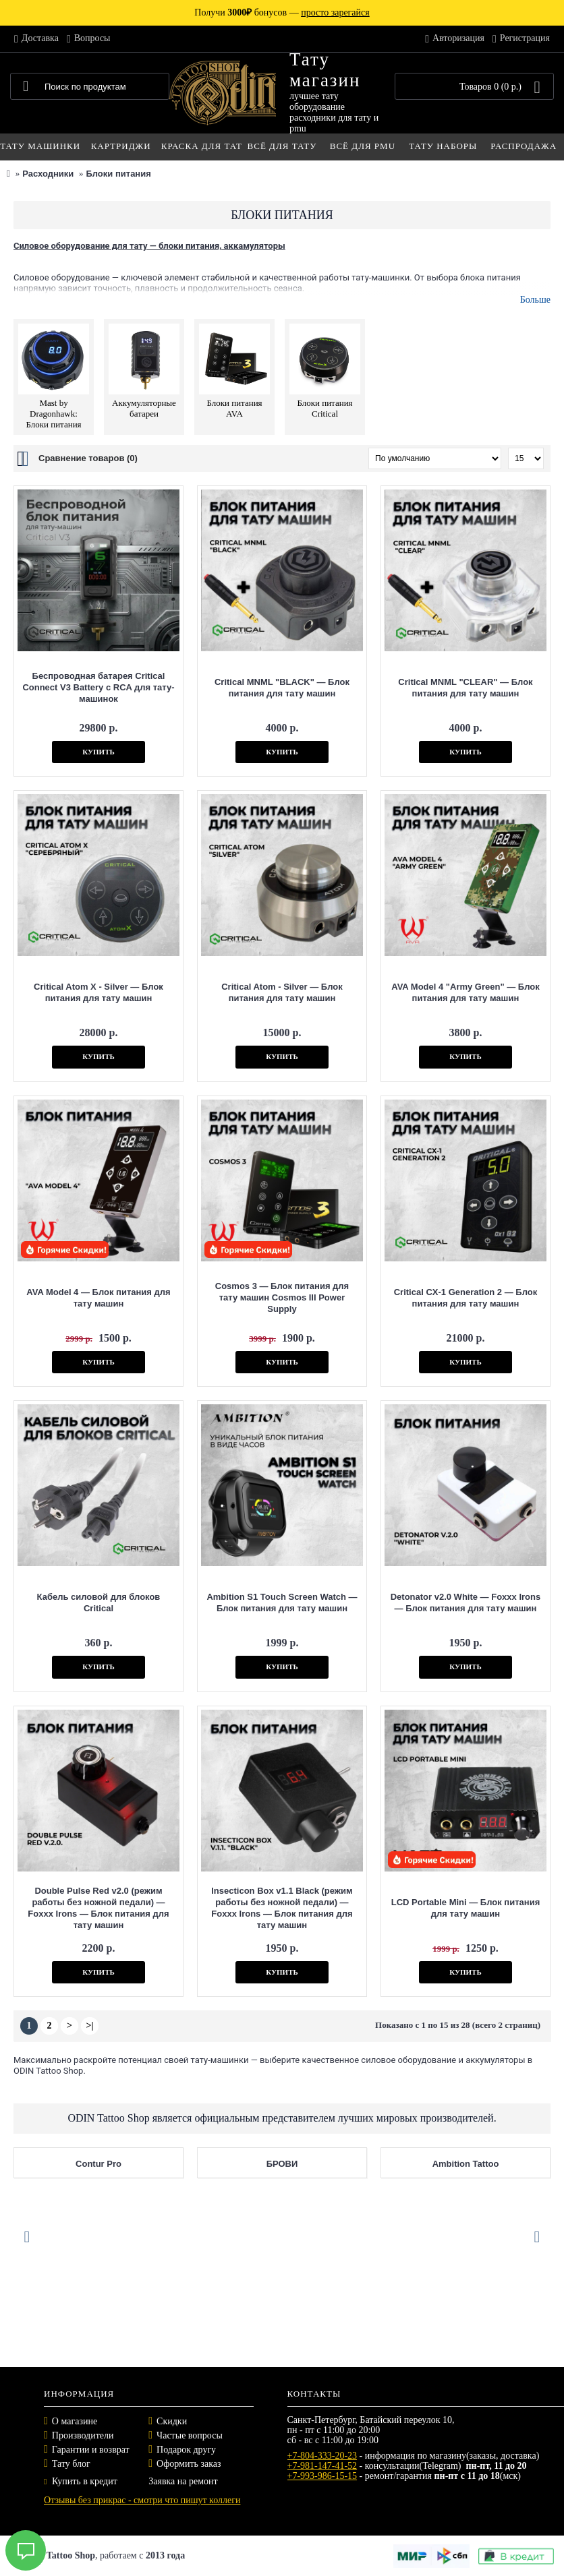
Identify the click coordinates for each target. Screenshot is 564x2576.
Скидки (172, 2421)
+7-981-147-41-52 (322, 2466)
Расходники (48, 174)
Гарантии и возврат (91, 2450)
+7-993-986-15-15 (322, 2476)
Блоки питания (118, 174)
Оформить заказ (189, 2464)
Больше (535, 300)
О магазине (74, 2421)
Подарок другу (186, 2450)
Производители (83, 2435)
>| (89, 2025)
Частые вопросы (190, 2435)
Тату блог (71, 2464)
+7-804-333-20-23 (322, 2456)
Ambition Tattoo (465, 2164)
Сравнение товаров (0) (88, 458)
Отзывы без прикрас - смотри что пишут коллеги (142, 2500)
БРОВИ (282, 2164)
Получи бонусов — (281, 12)
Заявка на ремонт (182, 2481)
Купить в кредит (80, 2481)
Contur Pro (98, 2164)
